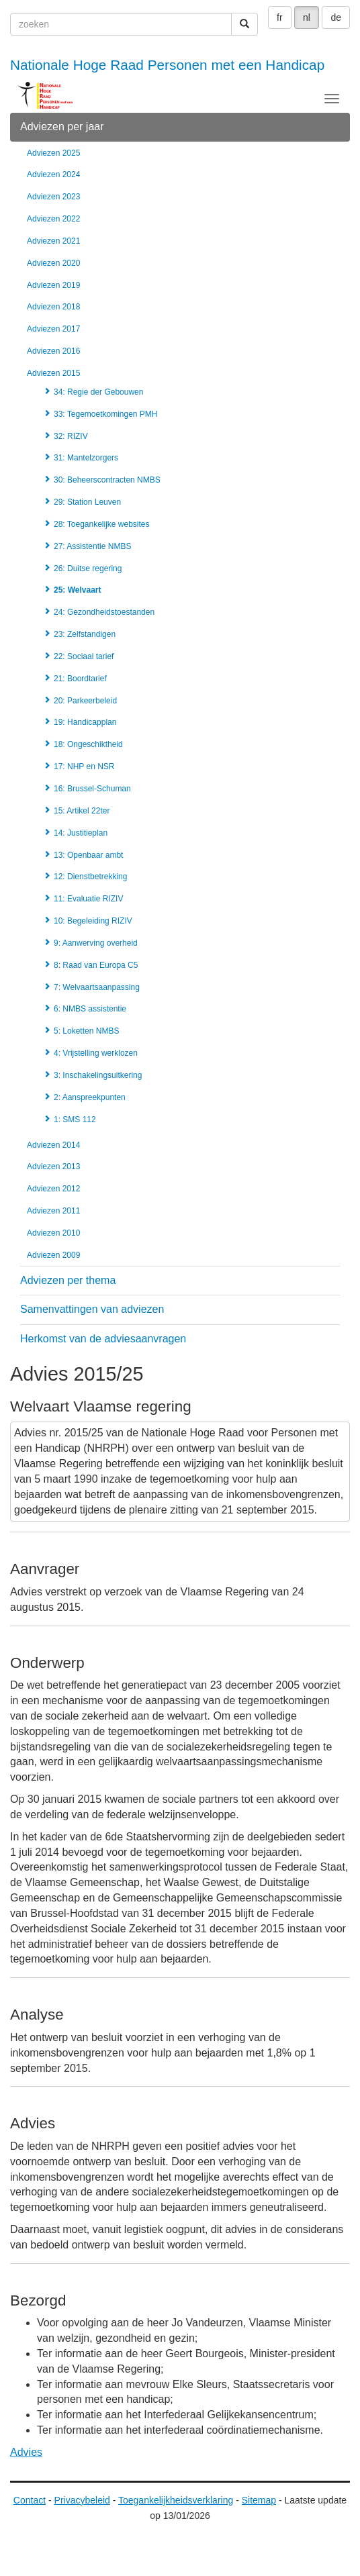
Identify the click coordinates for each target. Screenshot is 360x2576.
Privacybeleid (82, 2500)
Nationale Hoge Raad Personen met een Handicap (167, 64)
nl (306, 17)
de (335, 17)
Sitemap (259, 2500)
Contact (29, 2500)
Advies (26, 2452)
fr (280, 17)
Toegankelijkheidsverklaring (175, 2500)
